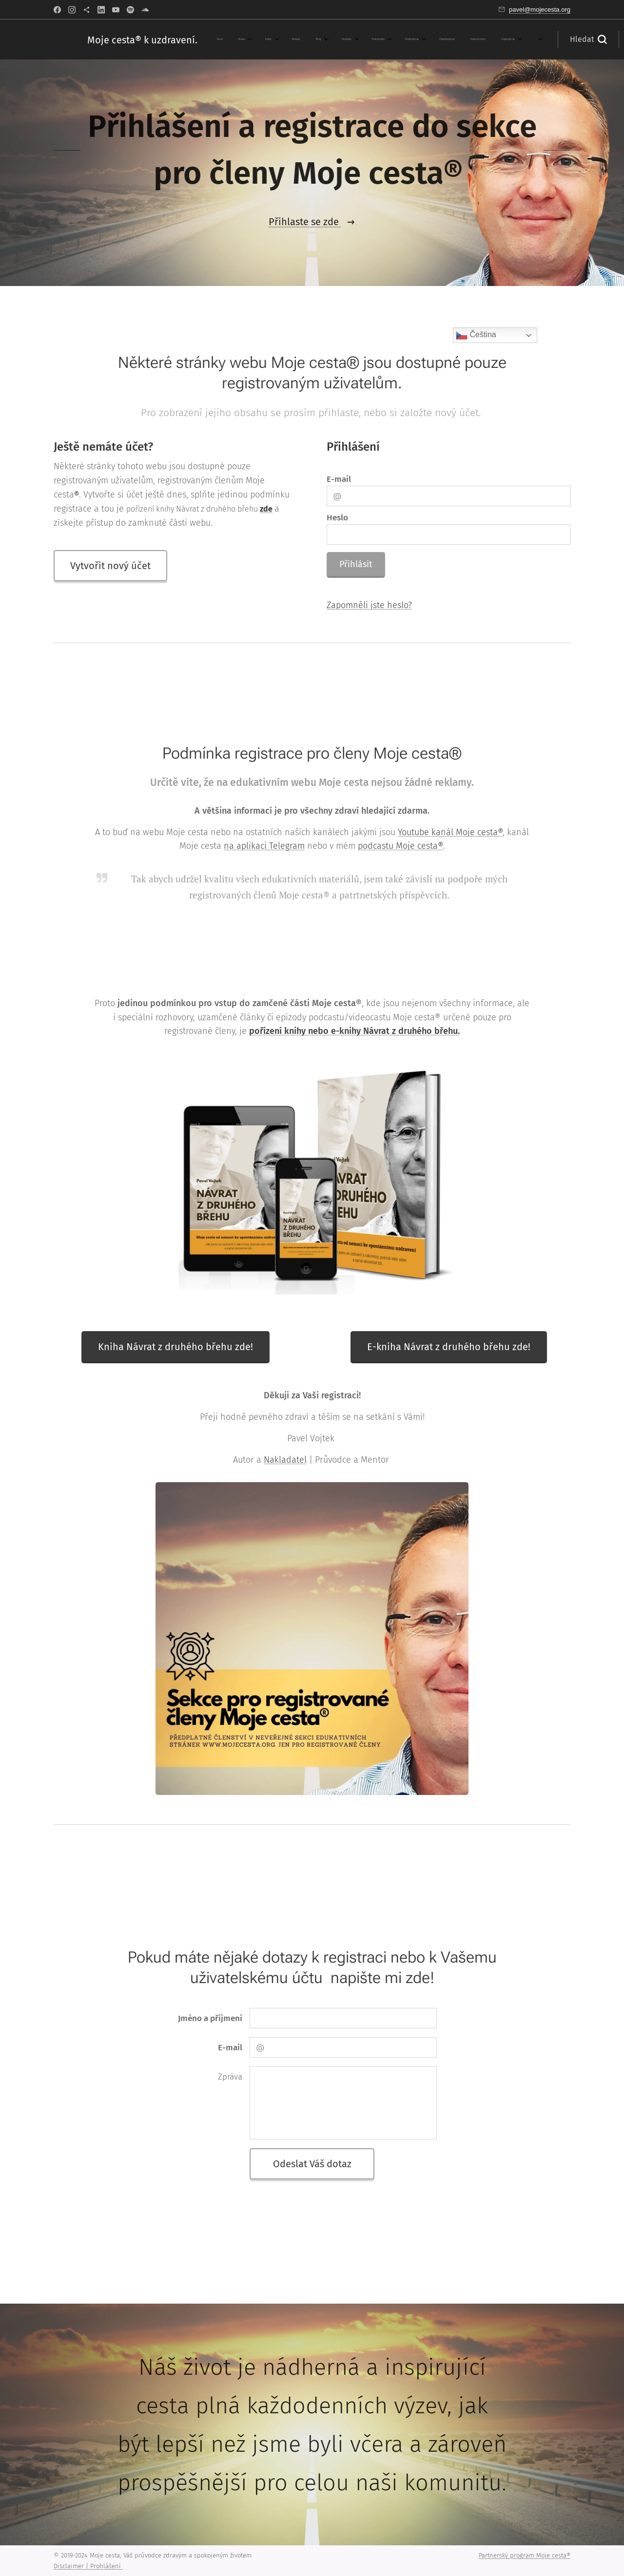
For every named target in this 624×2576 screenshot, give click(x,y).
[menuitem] (232, 39)
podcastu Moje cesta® (400, 845)
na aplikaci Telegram (264, 845)
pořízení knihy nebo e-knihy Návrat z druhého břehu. (354, 1031)
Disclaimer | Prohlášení (88, 2566)
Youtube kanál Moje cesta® (450, 832)
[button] (487, 39)
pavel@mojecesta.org (539, 9)
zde (266, 508)
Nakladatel (285, 1459)
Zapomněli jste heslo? (369, 605)
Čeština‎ (476, 335)
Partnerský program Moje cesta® (524, 2555)
